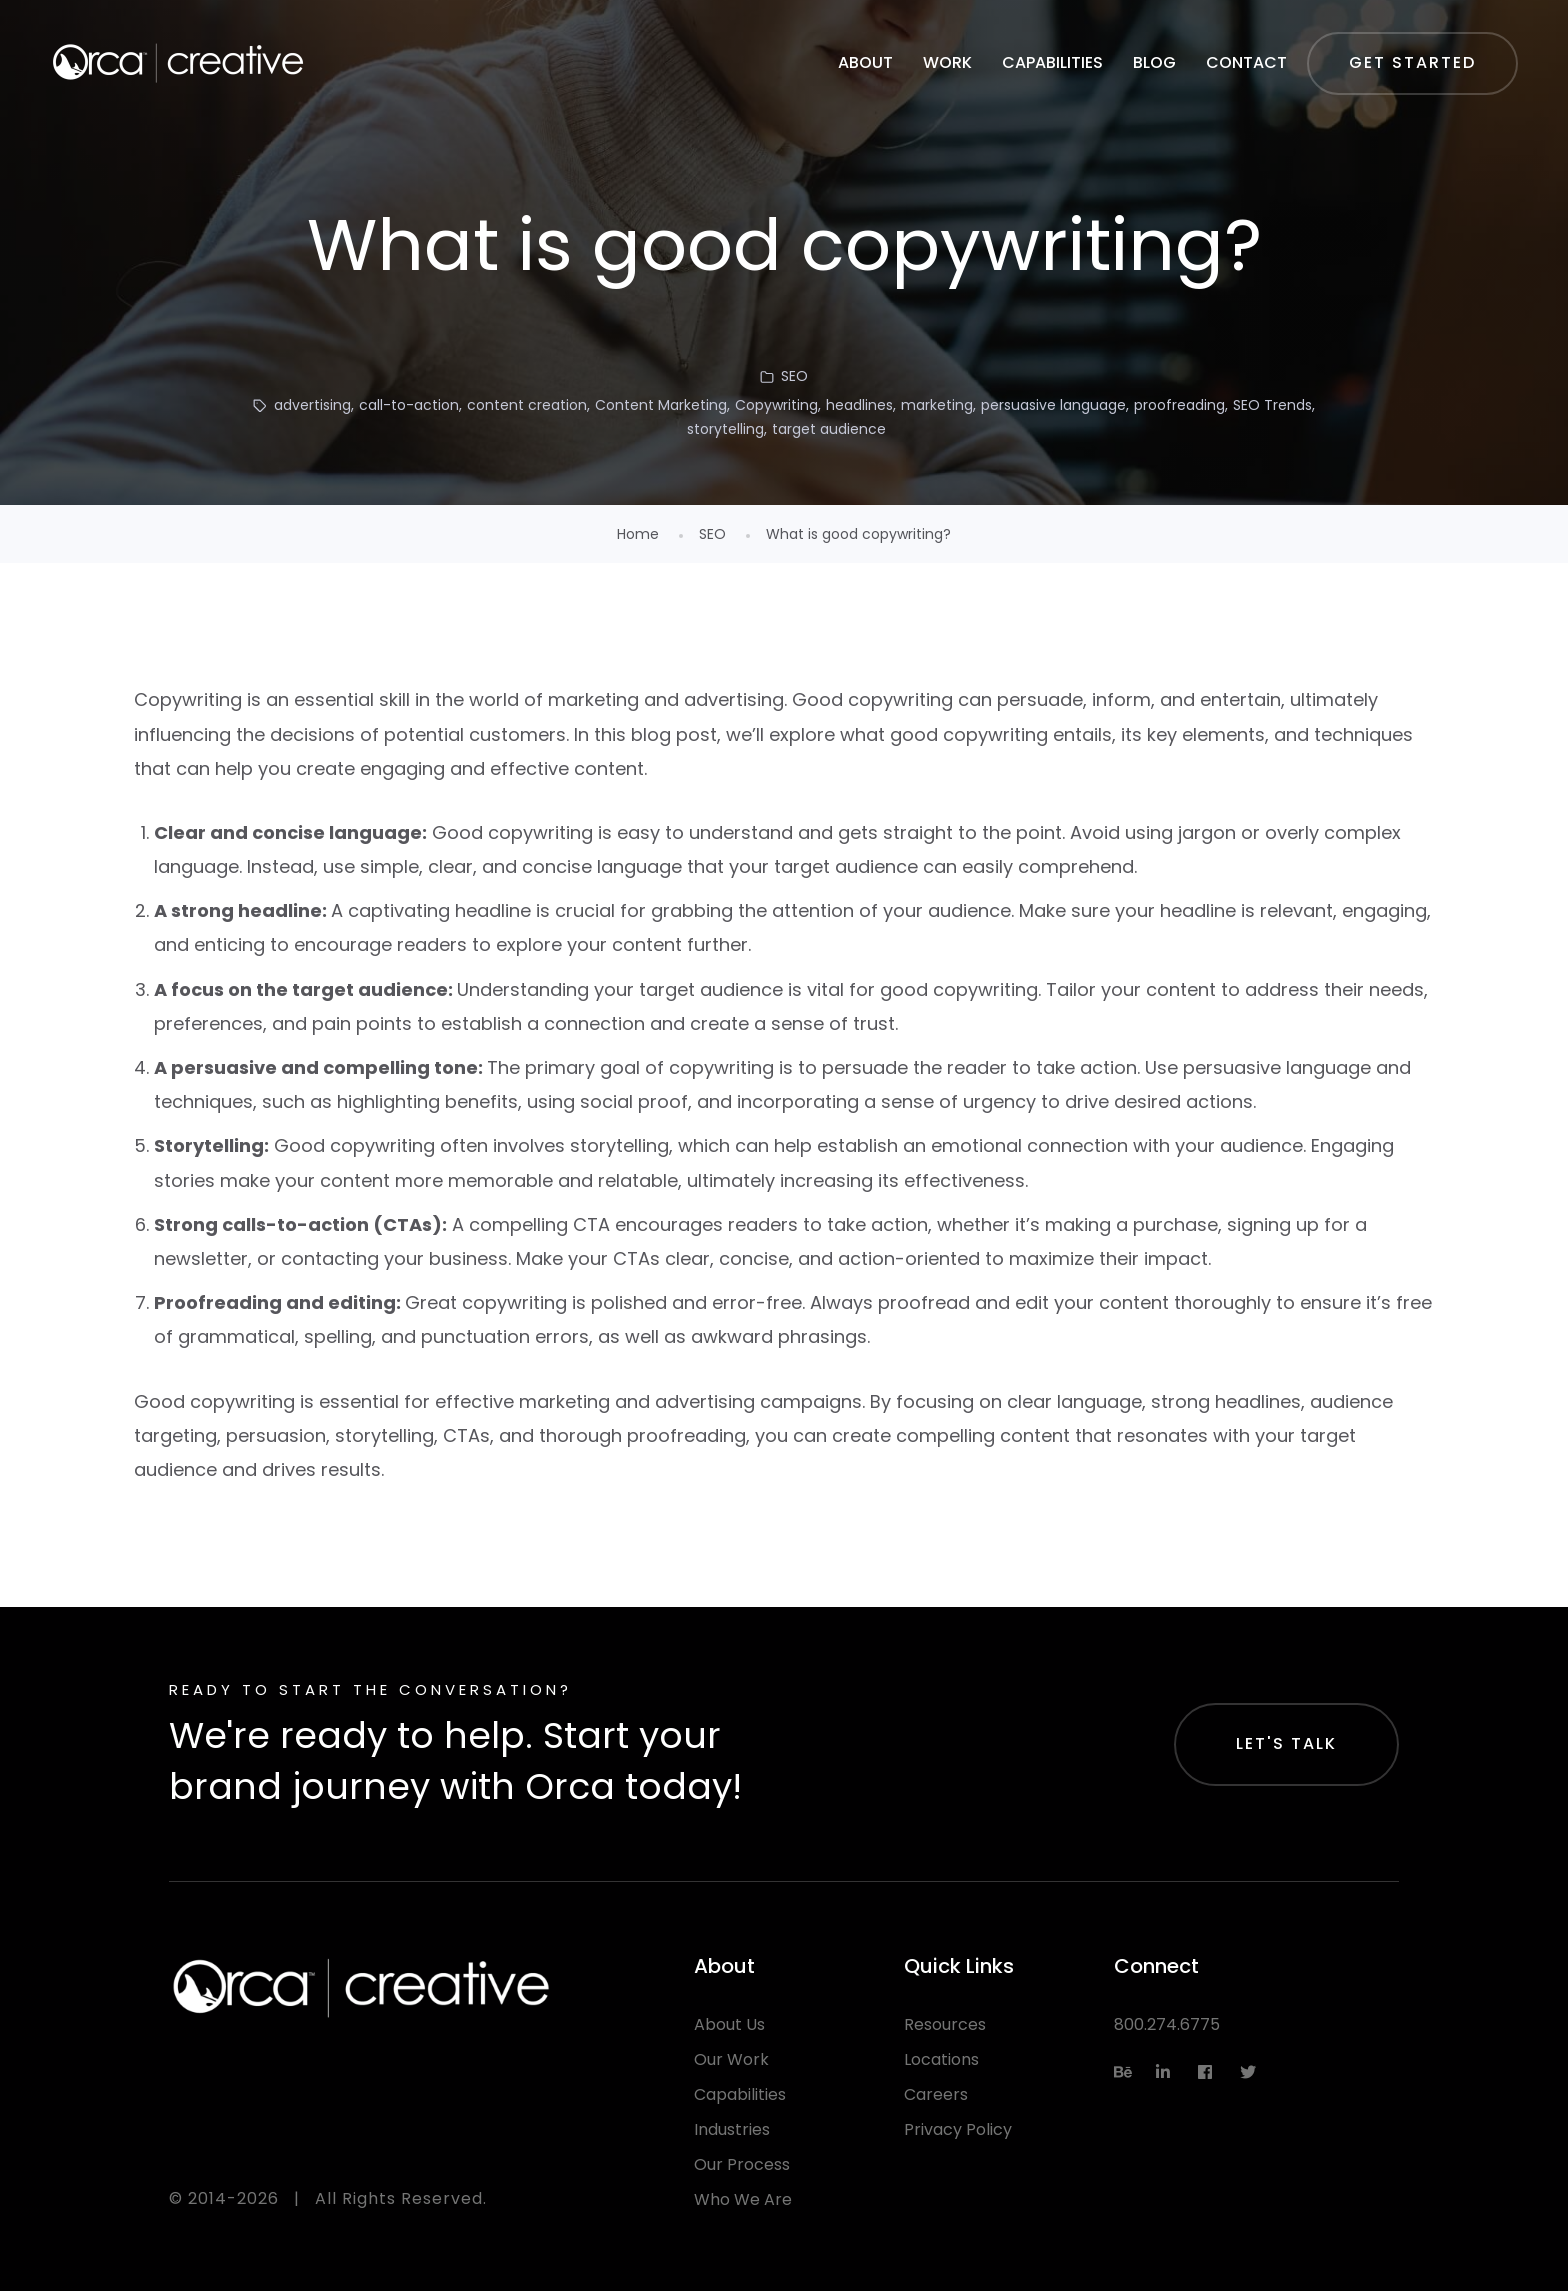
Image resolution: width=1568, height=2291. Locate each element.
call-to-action (409, 405)
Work (947, 62)
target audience (829, 429)
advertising (312, 405)
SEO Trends (1272, 405)
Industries (732, 2129)
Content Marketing (661, 405)
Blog (1154, 62)
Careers (936, 2094)
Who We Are (743, 2199)
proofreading (1179, 405)
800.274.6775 (1167, 2024)
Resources (945, 2024)
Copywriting (776, 405)
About (865, 62)
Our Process (742, 2164)
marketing (937, 405)
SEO (794, 376)
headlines (859, 405)
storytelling (725, 429)
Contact (1246, 62)
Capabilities (1052, 62)
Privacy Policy (958, 2129)
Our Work (731, 2059)
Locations (941, 2059)
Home (638, 534)
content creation (527, 405)
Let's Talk (1286, 1743)
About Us (729, 2024)
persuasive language (1053, 405)
